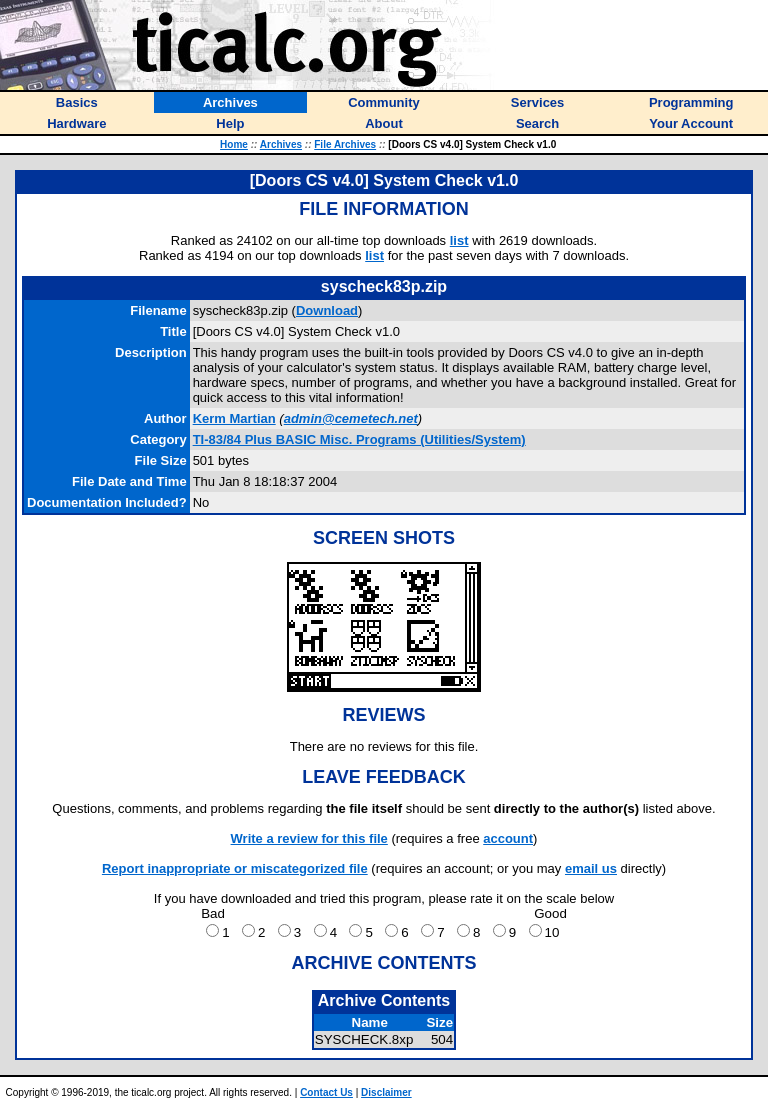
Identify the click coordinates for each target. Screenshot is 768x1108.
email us (591, 868)
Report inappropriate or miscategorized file (235, 868)
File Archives (345, 144)
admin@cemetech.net (351, 418)
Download (327, 310)
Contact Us (326, 1092)
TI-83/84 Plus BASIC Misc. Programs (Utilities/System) (359, 439)
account (508, 838)
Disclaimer (386, 1092)
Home (234, 144)
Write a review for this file (309, 838)
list (459, 240)
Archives (281, 144)
